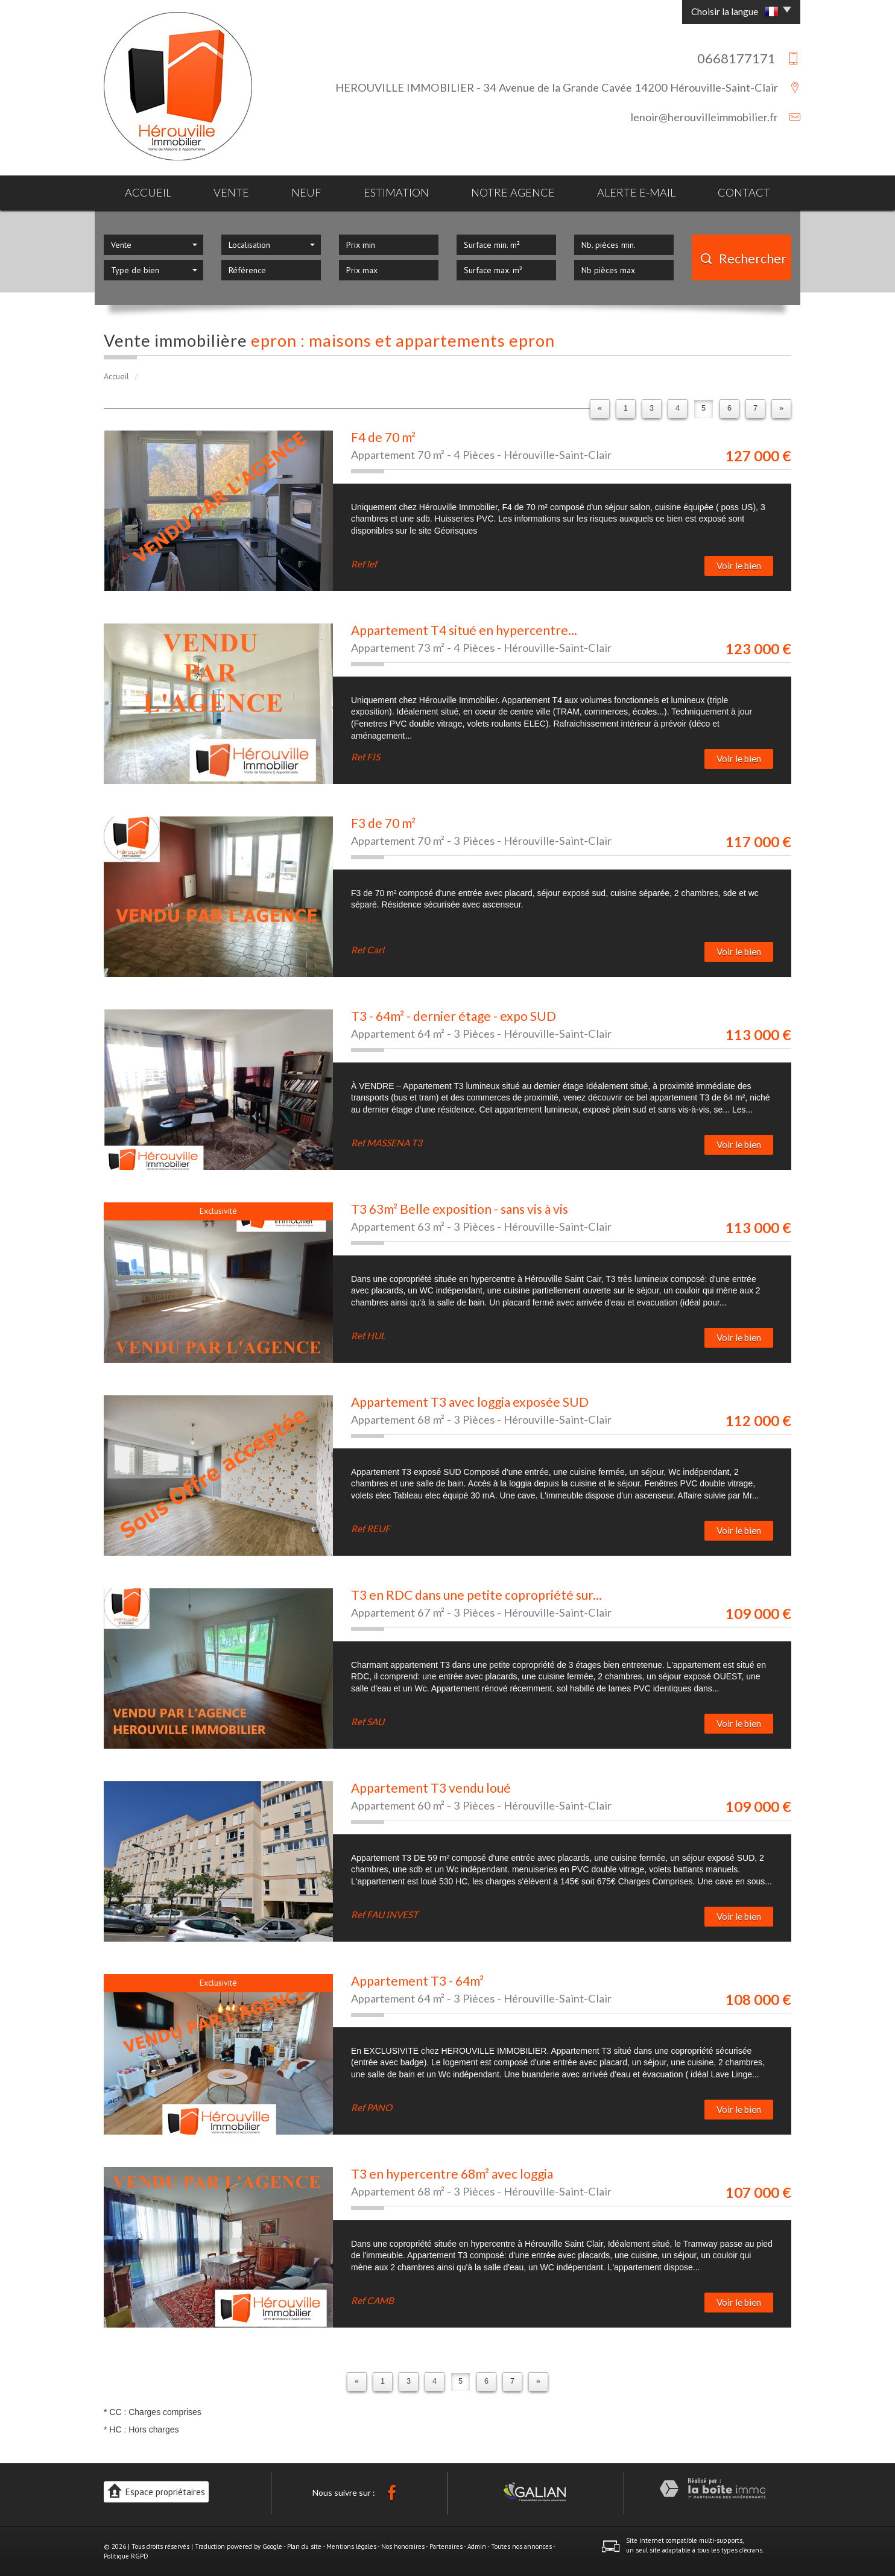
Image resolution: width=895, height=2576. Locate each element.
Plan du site (304, 2546)
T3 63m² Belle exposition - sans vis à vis (459, 1208)
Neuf (306, 192)
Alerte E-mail (636, 192)
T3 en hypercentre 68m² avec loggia (452, 2173)
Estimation (396, 192)
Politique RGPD (126, 2556)
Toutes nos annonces (521, 2546)
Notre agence (513, 192)
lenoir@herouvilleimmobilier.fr (704, 117)
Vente (231, 192)
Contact (744, 192)
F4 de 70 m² (383, 436)
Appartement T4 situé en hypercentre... (464, 629)
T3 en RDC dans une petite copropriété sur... (476, 1594)
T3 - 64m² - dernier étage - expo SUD (453, 1015)
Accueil (148, 192)
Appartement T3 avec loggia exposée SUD (470, 1401)
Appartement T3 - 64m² (417, 1980)
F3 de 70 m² (383, 822)
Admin (476, 2546)
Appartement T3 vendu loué (431, 1787)
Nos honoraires (403, 2546)
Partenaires (446, 2546)
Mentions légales (351, 2546)
